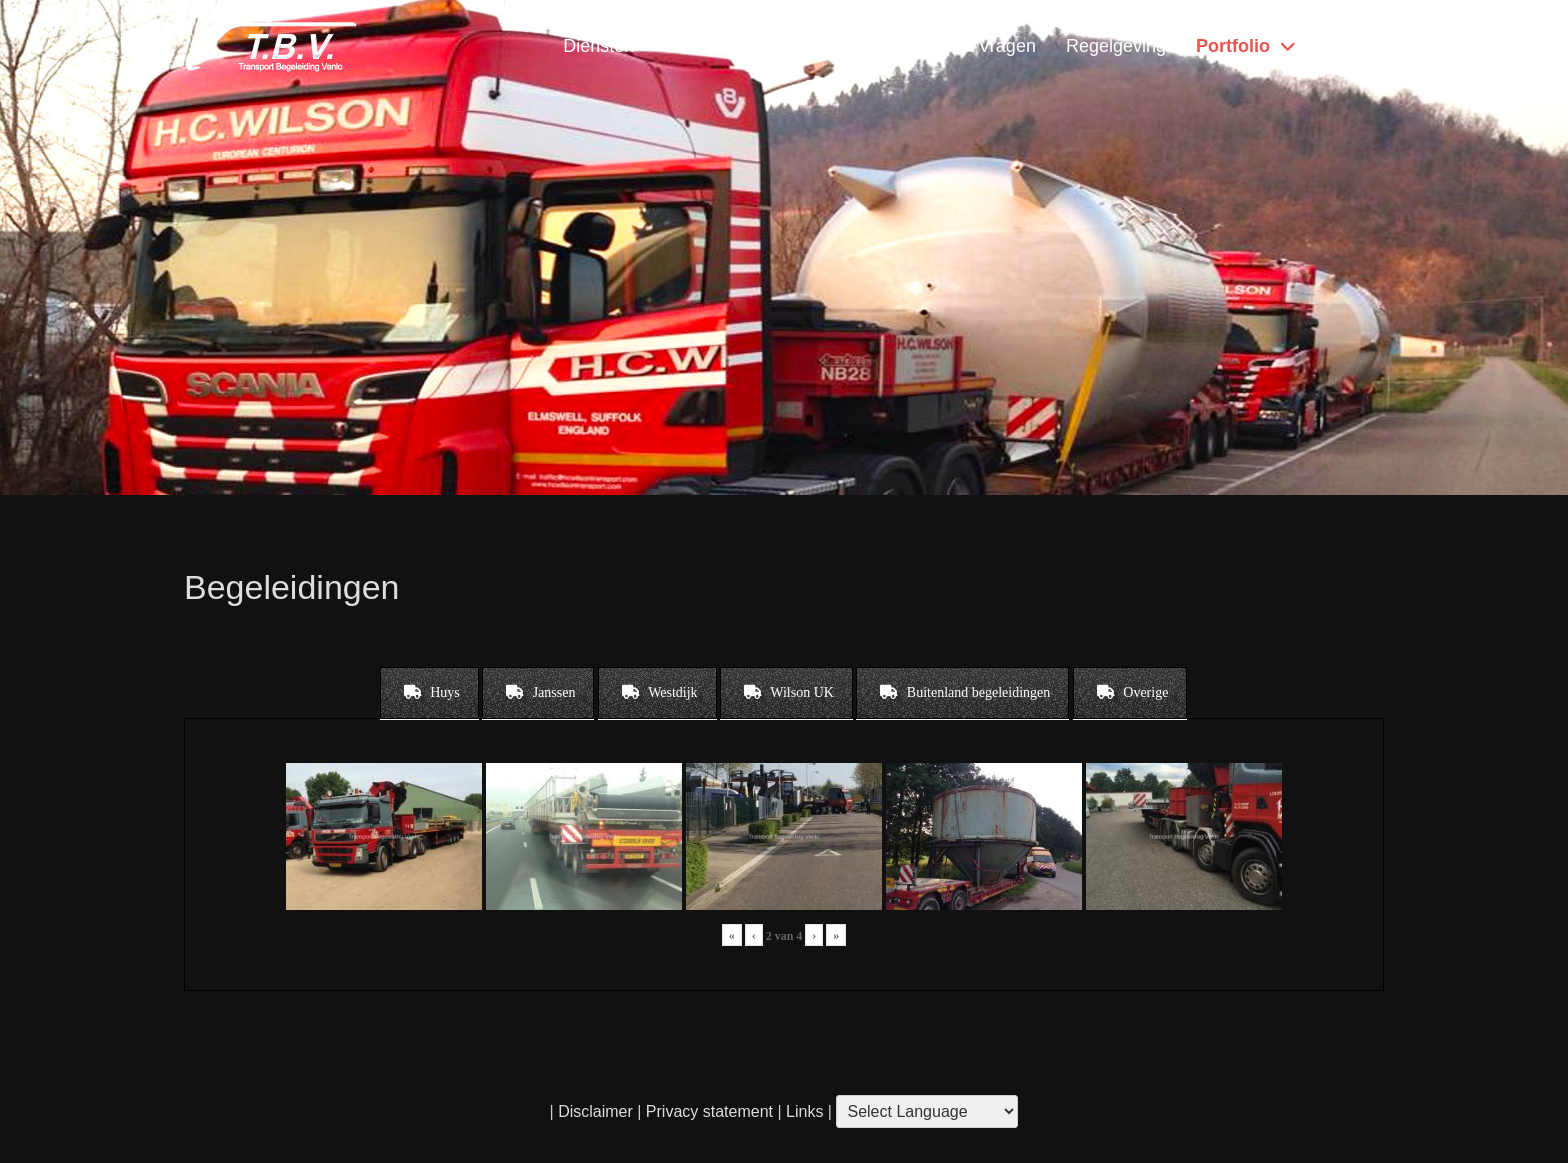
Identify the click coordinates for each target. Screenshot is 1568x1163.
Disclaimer (595, 1111)
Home (1345, 46)
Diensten (598, 46)
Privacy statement (709, 1111)
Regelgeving (1116, 46)
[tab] (429, 693)
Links (803, 1111)
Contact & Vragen (964, 46)
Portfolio (1233, 46)
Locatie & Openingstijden (764, 46)
